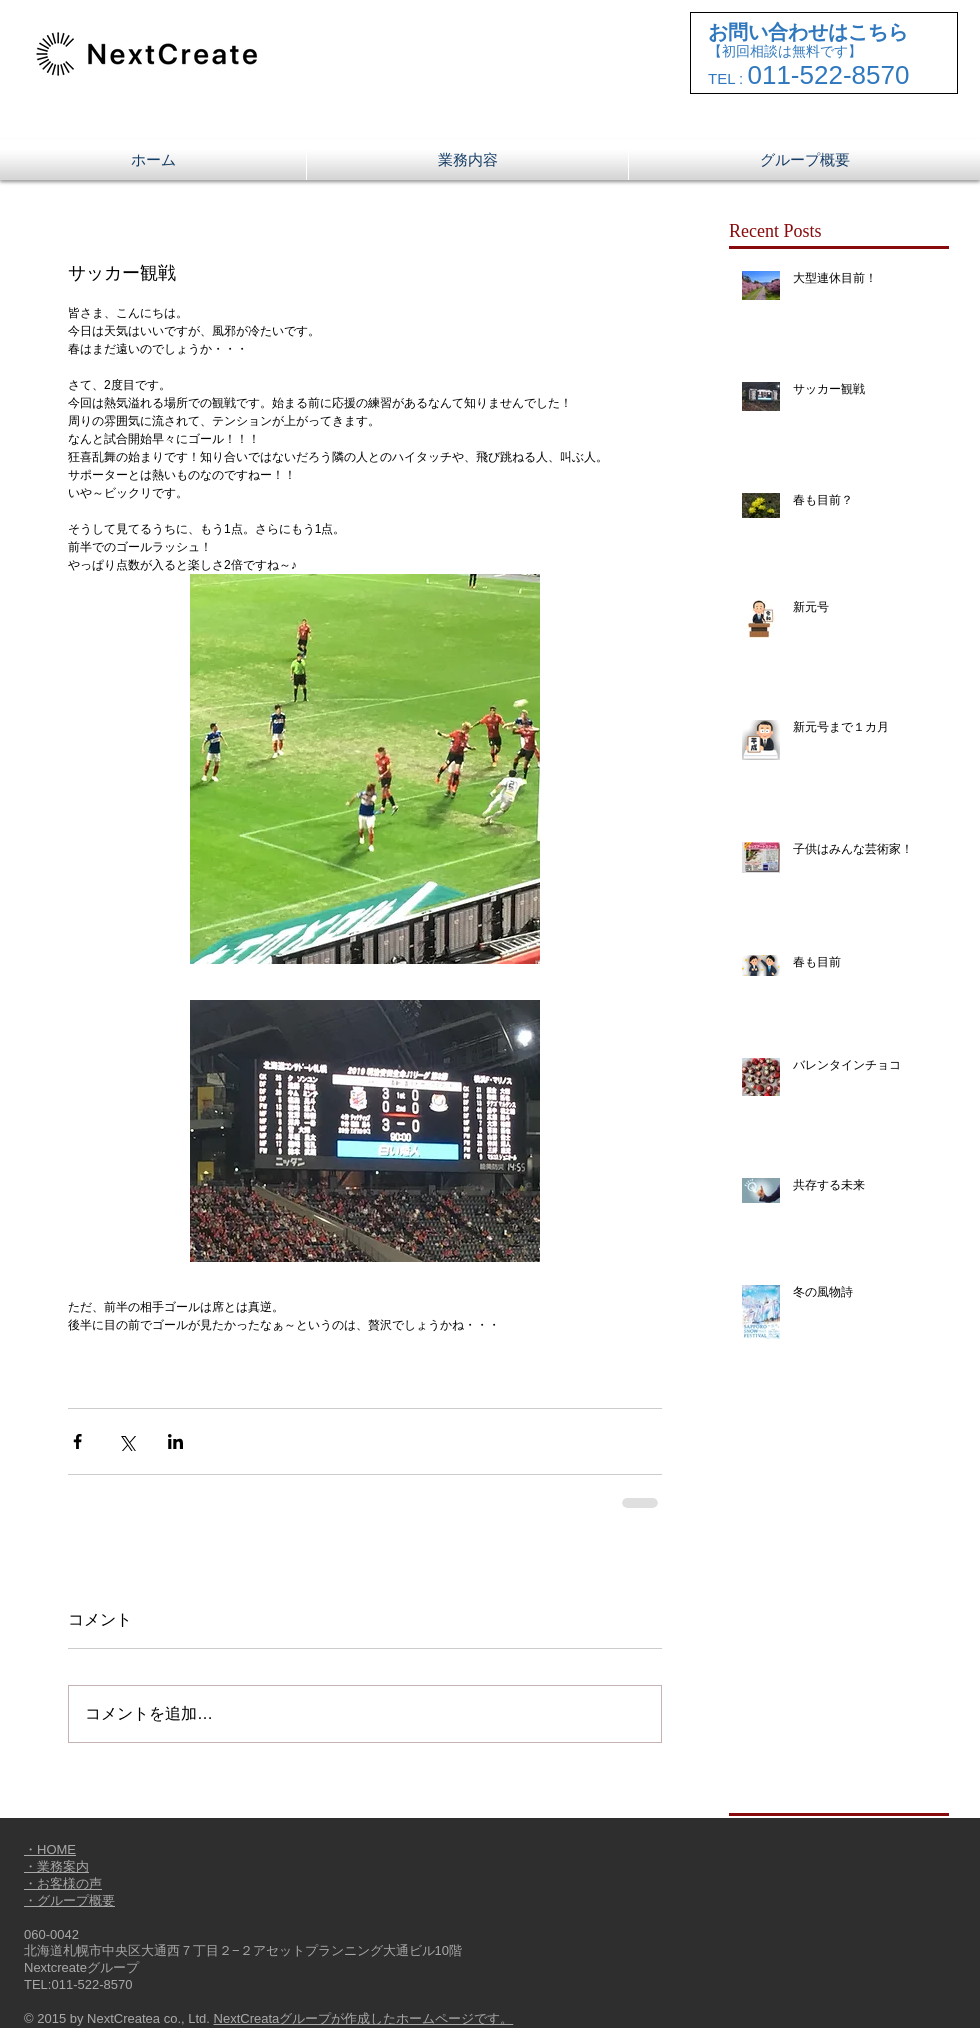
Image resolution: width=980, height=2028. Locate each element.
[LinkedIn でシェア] (175, 1441)
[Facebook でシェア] (77, 1441)
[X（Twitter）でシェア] (126, 1441)
